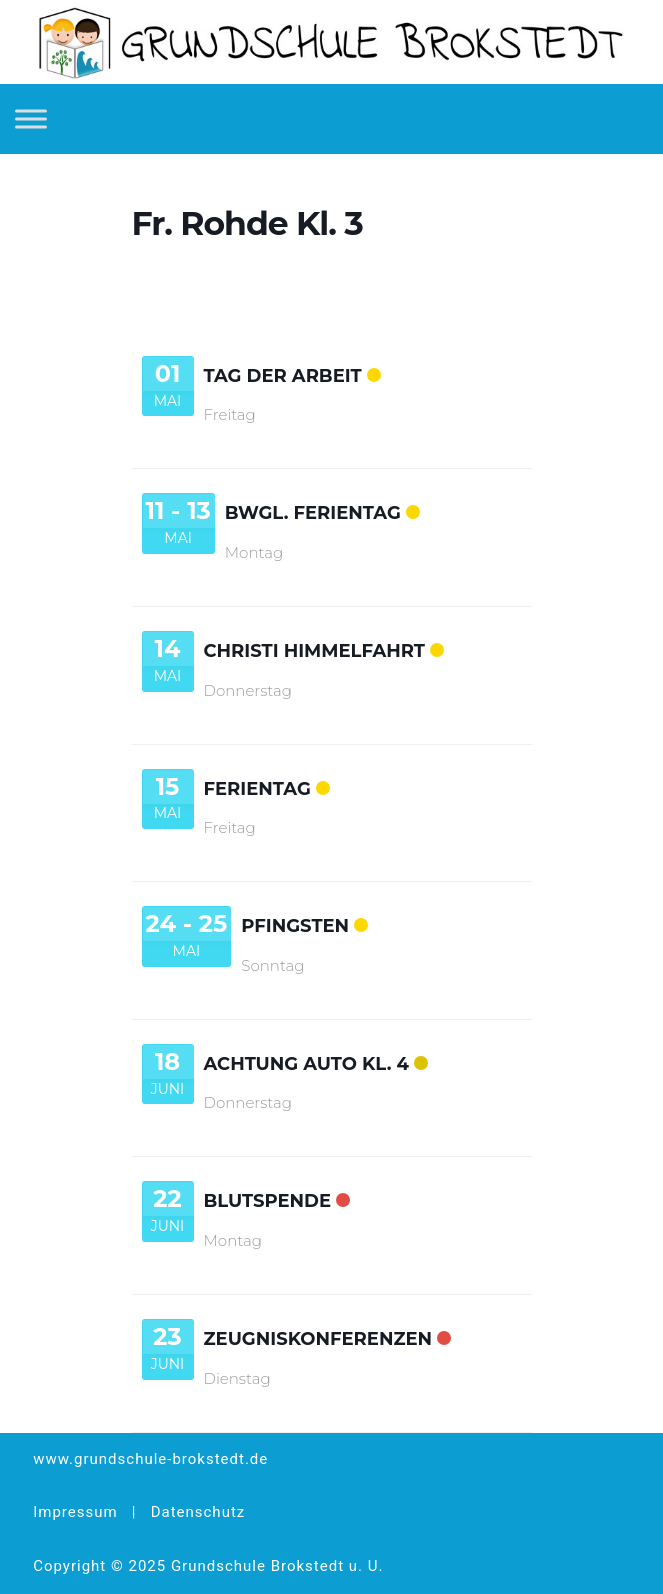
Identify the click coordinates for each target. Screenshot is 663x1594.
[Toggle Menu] (31, 118)
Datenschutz (198, 1512)
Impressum (75, 1512)
